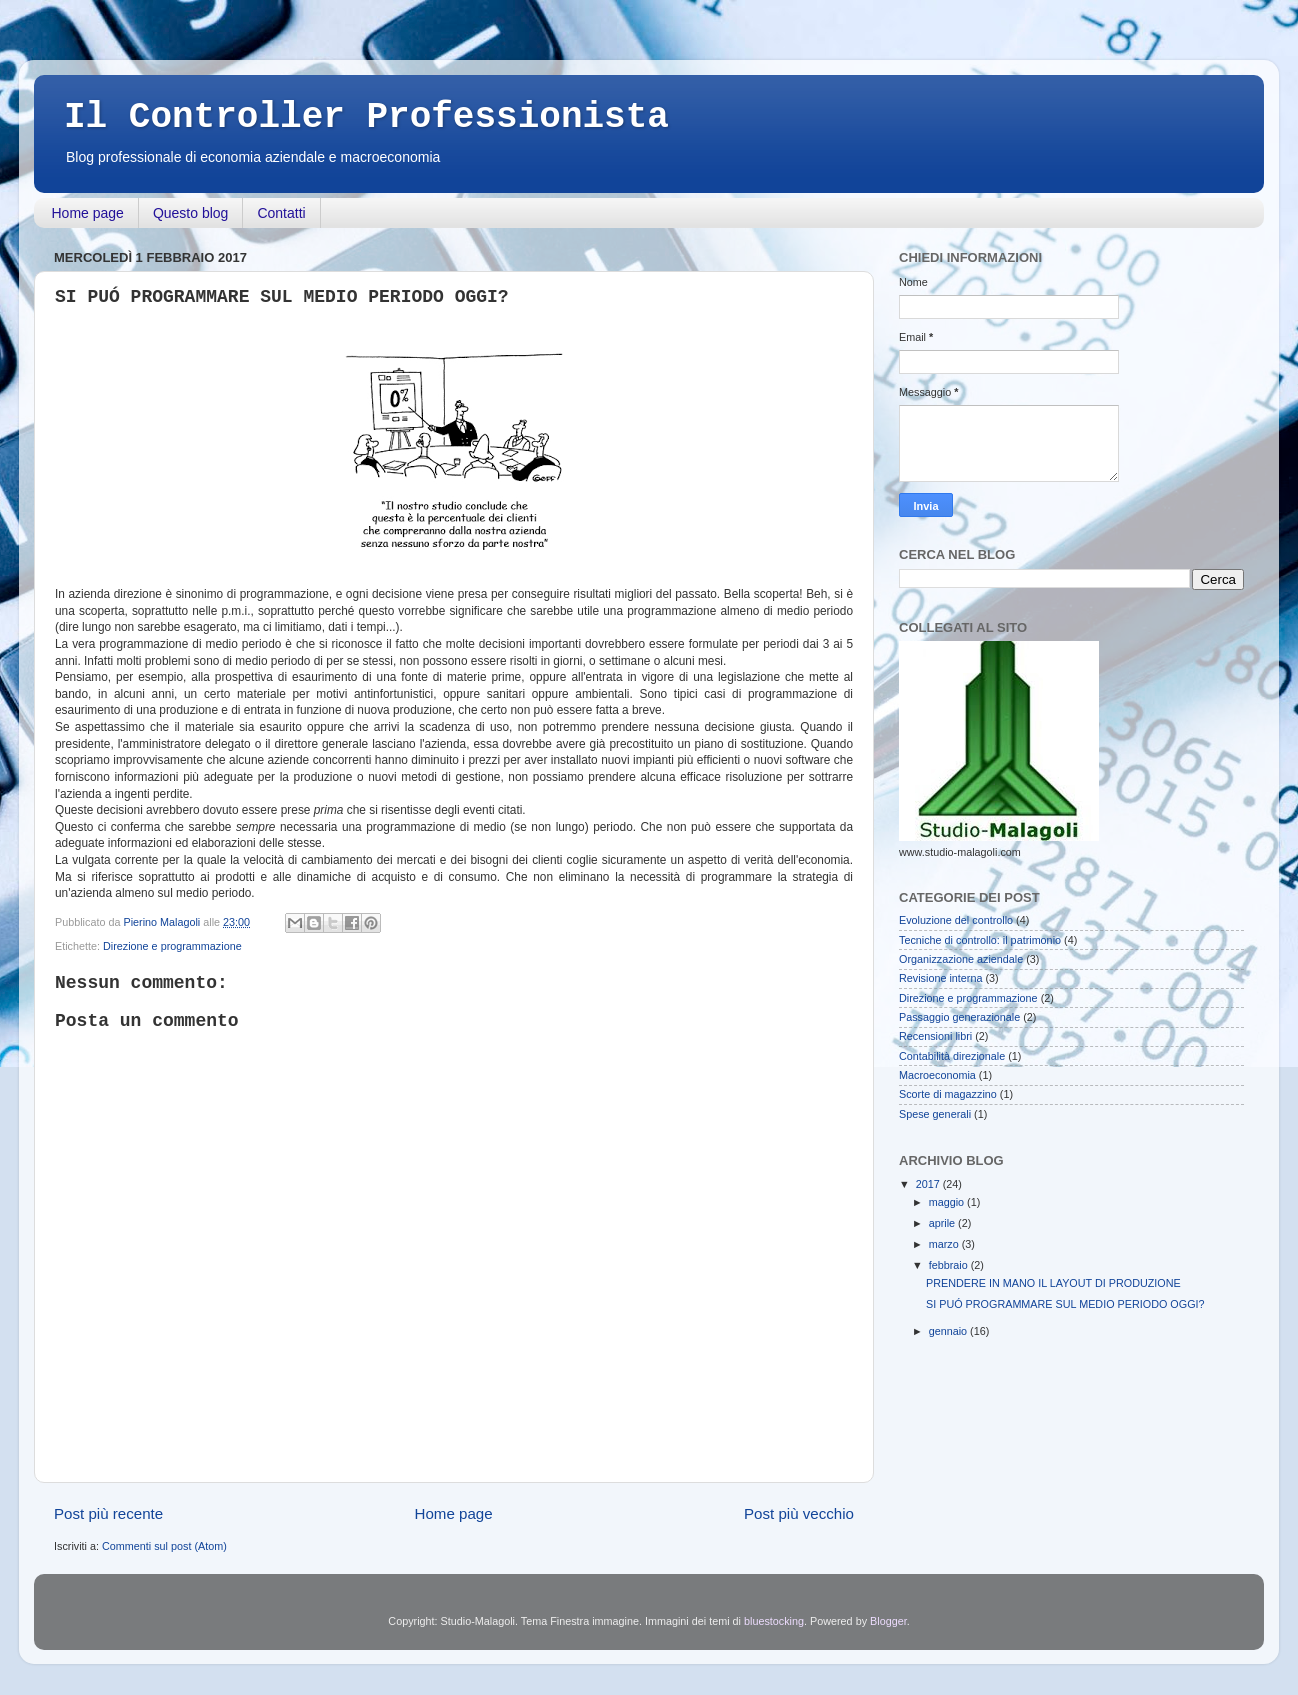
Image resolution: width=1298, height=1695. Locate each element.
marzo (945, 1244)
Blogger (888, 1621)
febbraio (950, 1265)
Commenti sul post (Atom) (164, 1546)
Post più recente (108, 1513)
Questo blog (191, 213)
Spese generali (935, 1114)
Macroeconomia (937, 1075)
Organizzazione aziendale (961, 959)
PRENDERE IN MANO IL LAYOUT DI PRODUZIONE (1053, 1283)
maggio (948, 1202)
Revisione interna (940, 978)
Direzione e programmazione (172, 946)
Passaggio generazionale (959, 1017)
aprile (943, 1223)
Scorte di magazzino (948, 1094)
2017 (929, 1184)
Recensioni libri (935, 1036)
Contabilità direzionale (952, 1056)
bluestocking (774, 1621)
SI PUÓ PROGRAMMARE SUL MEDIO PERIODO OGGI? (1065, 1304)
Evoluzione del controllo (956, 920)
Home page (88, 213)
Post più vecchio (799, 1513)
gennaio (949, 1331)
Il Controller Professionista (366, 117)
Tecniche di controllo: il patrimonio (980, 940)
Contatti (281, 213)
